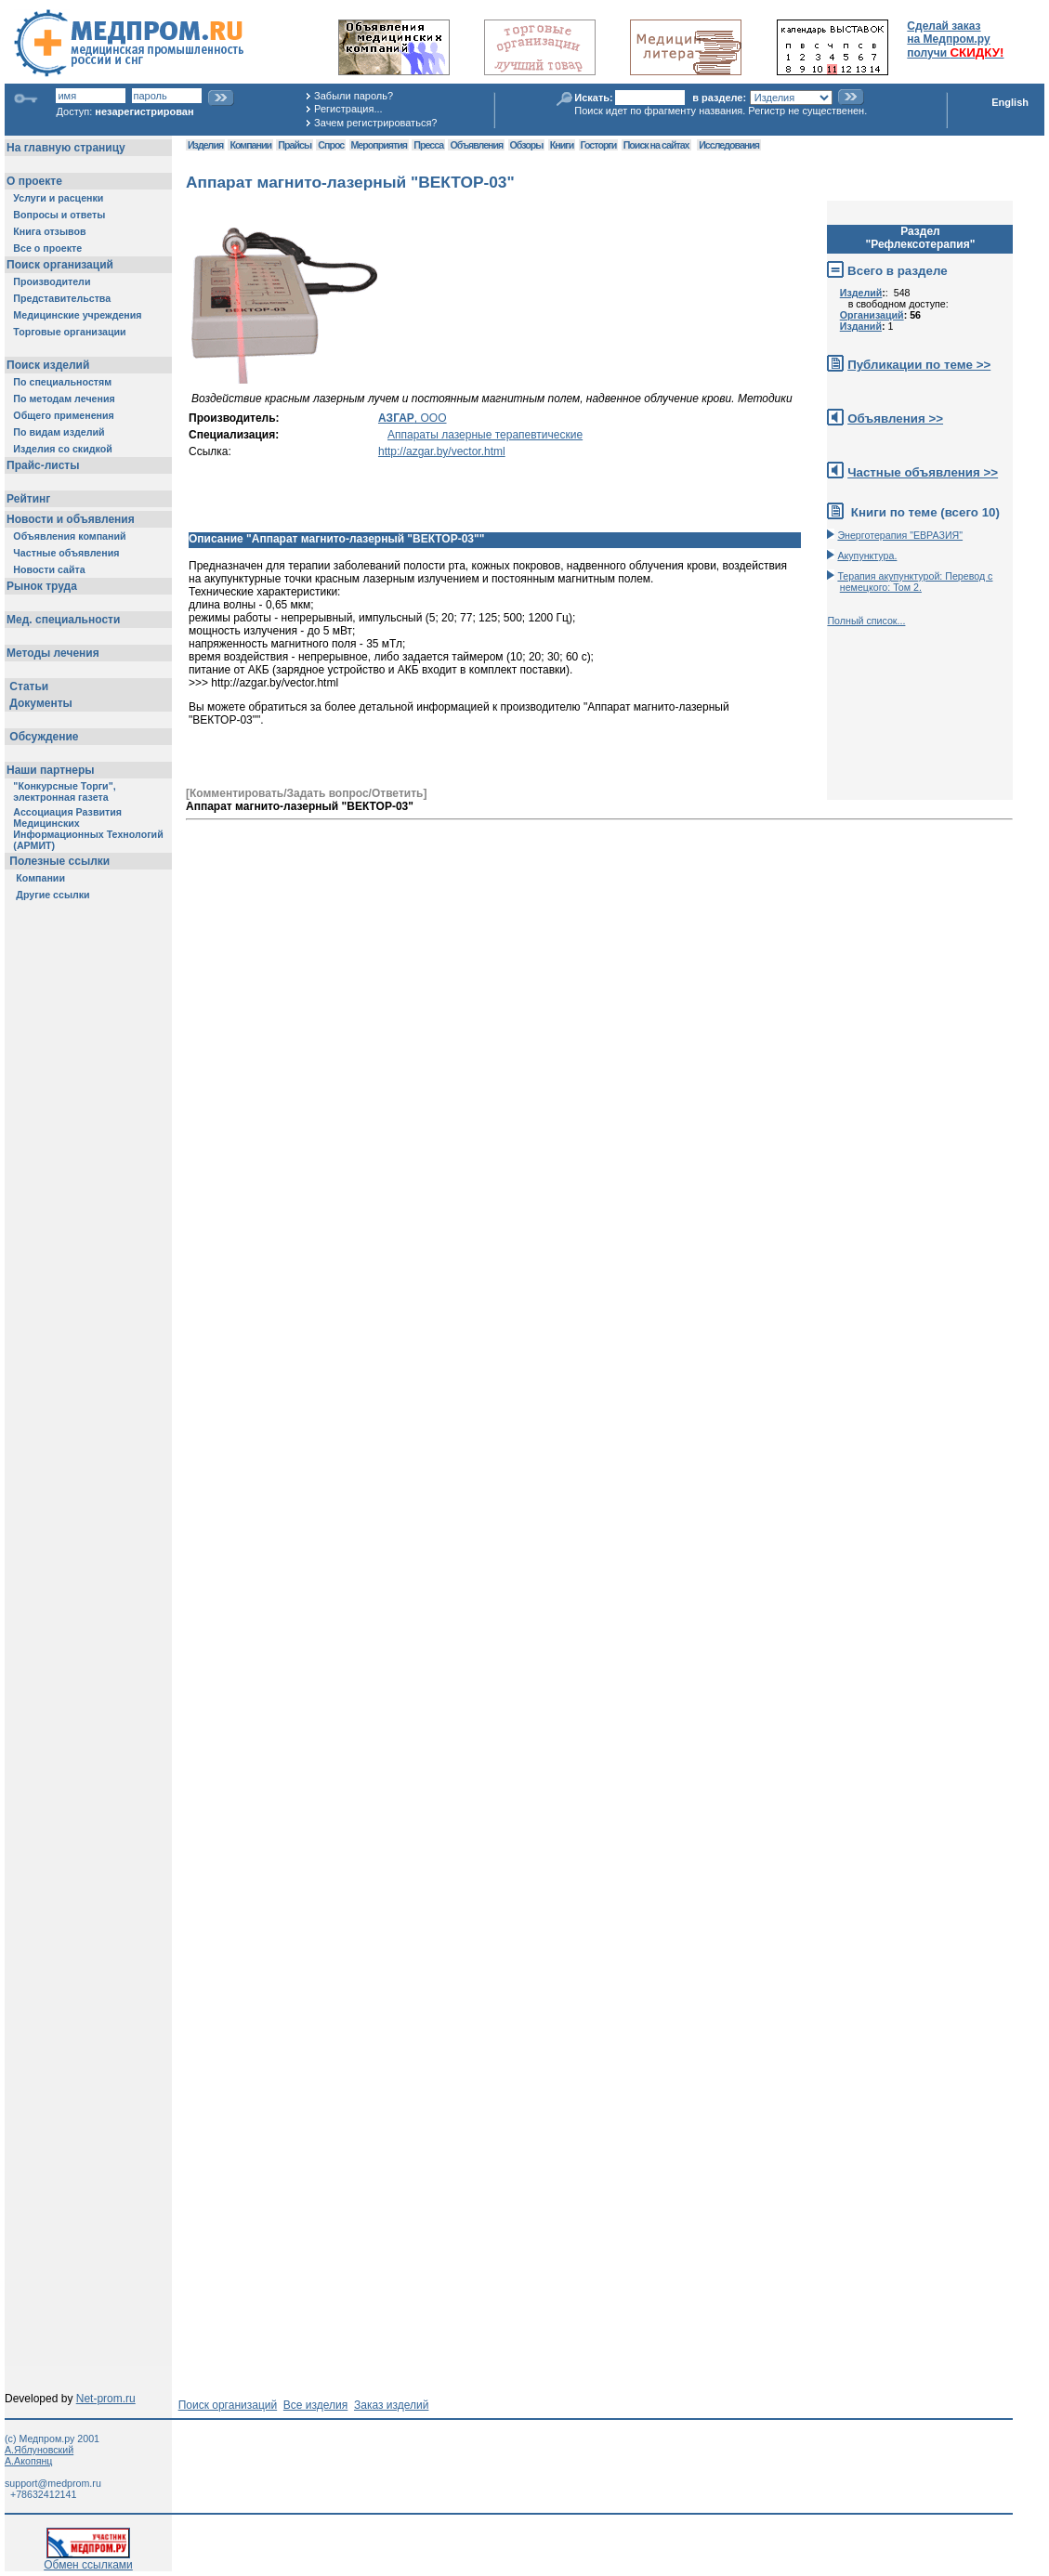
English (1010, 102)
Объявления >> (895, 418)
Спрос (331, 144)
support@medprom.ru (53, 2483)
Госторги (599, 144)
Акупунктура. (867, 555)
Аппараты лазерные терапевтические (485, 434)
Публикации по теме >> (918, 365)
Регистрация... (348, 108)
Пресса (428, 144)
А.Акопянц (28, 2460)
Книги (561, 144)
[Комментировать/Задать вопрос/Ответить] (306, 793)
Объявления (476, 144)
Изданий (861, 326)
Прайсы (294, 144)
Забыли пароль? (353, 95)
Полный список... (866, 620)
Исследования (729, 144)
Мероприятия (379, 144)
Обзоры (526, 144)
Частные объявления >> (922, 472)
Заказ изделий (391, 2405)
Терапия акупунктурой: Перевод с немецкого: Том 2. (914, 581)
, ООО (412, 418)
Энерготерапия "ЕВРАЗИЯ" (900, 535)
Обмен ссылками (88, 2559)
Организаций (872, 314)
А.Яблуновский (39, 2449)
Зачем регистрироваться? (375, 122)
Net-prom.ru (106, 2398)
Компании (250, 144)
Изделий (861, 292)
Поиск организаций (228, 2405)
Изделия (205, 144)
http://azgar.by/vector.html (441, 451)
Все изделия (315, 2405)
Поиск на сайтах (656, 144)
